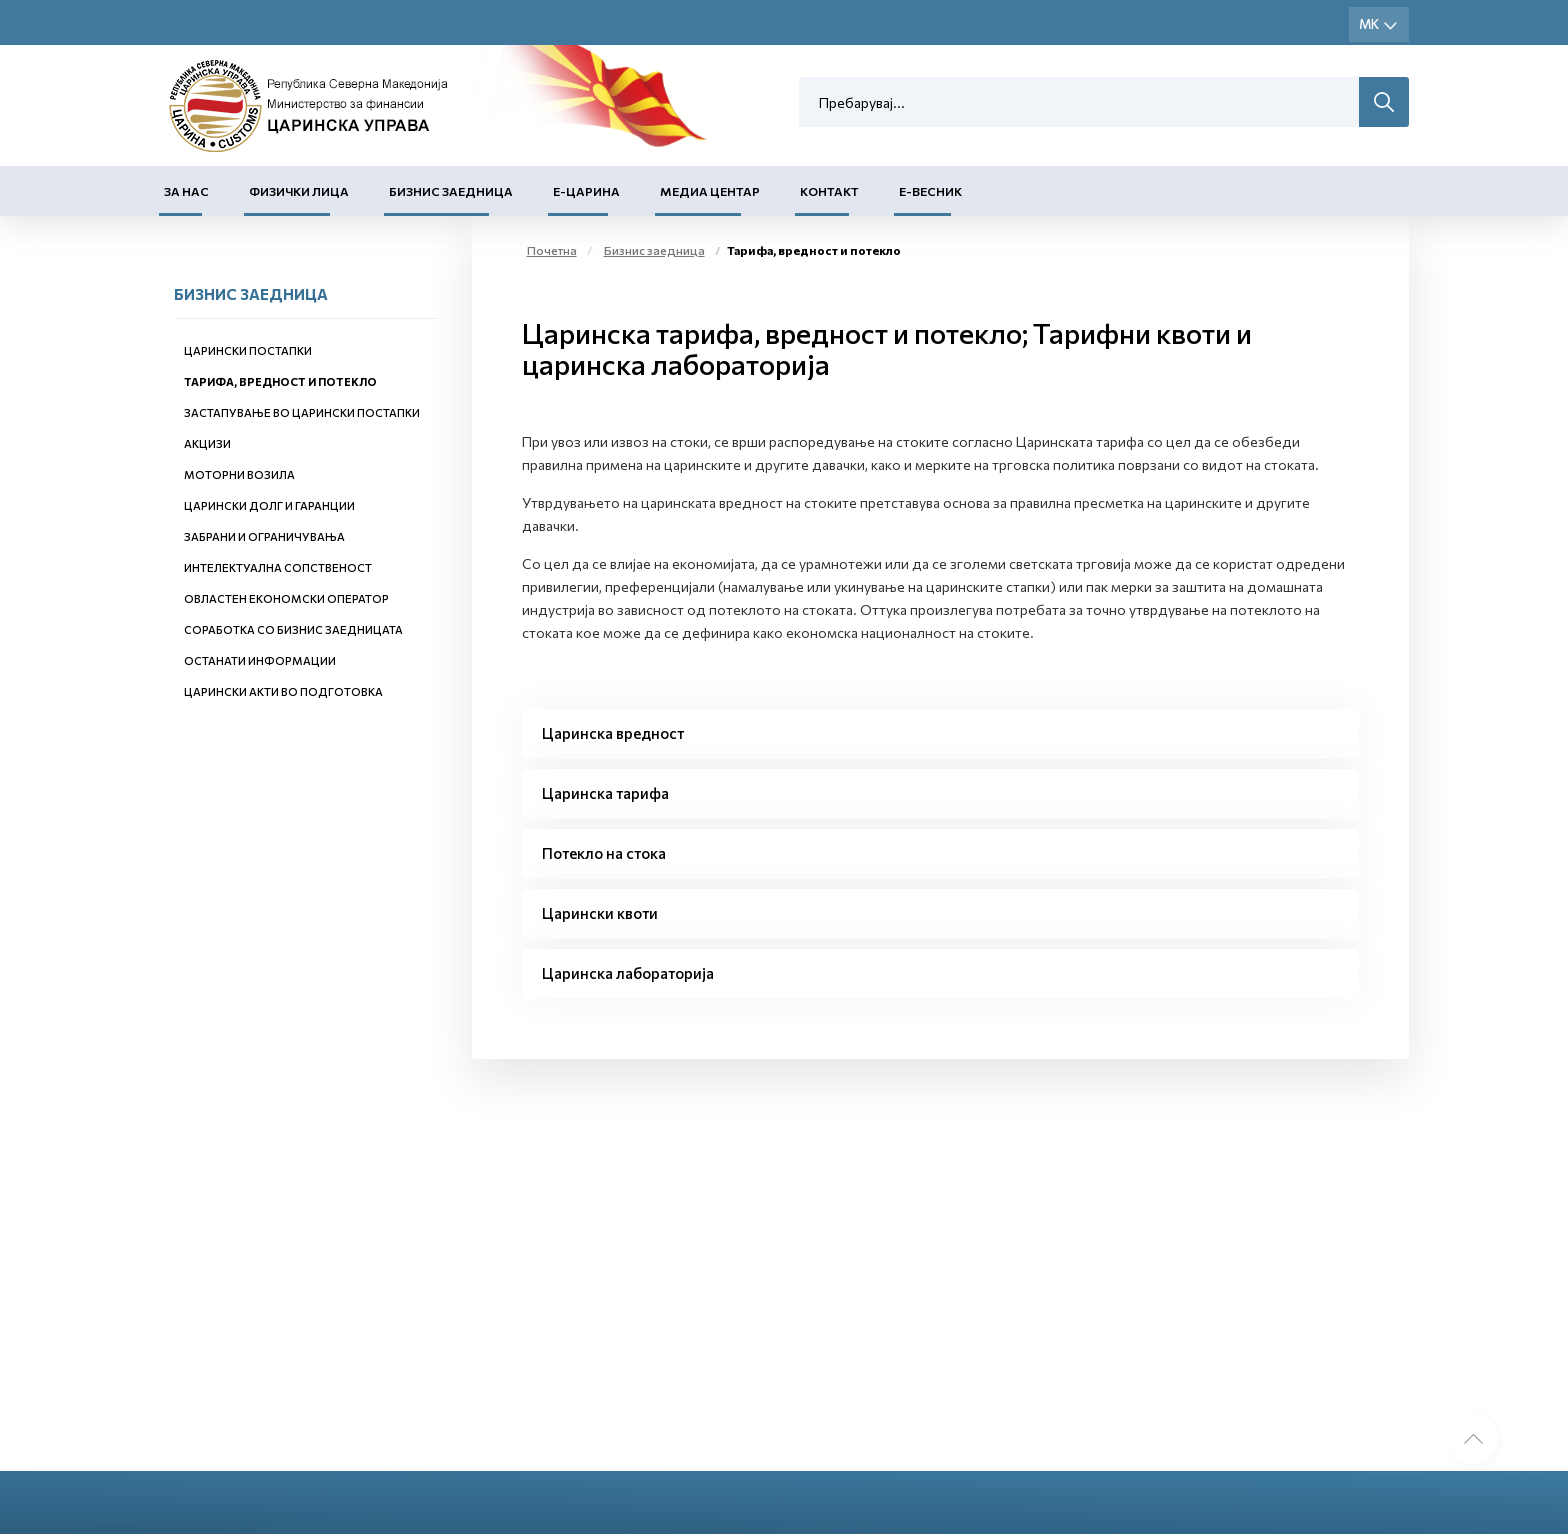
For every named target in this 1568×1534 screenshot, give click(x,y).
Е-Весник (930, 191)
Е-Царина (586, 191)
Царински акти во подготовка (283, 691)
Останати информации (260, 660)
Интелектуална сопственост (278, 567)
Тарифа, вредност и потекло (280, 381)
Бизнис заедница (451, 191)
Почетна (552, 250)
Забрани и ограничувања (264, 536)
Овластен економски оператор (286, 598)
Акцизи (207, 443)
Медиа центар (710, 191)
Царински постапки (248, 350)
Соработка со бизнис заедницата (293, 629)
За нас (186, 191)
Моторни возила (239, 474)
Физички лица (299, 191)
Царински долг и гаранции (269, 505)
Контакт (829, 191)
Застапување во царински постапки (302, 412)
